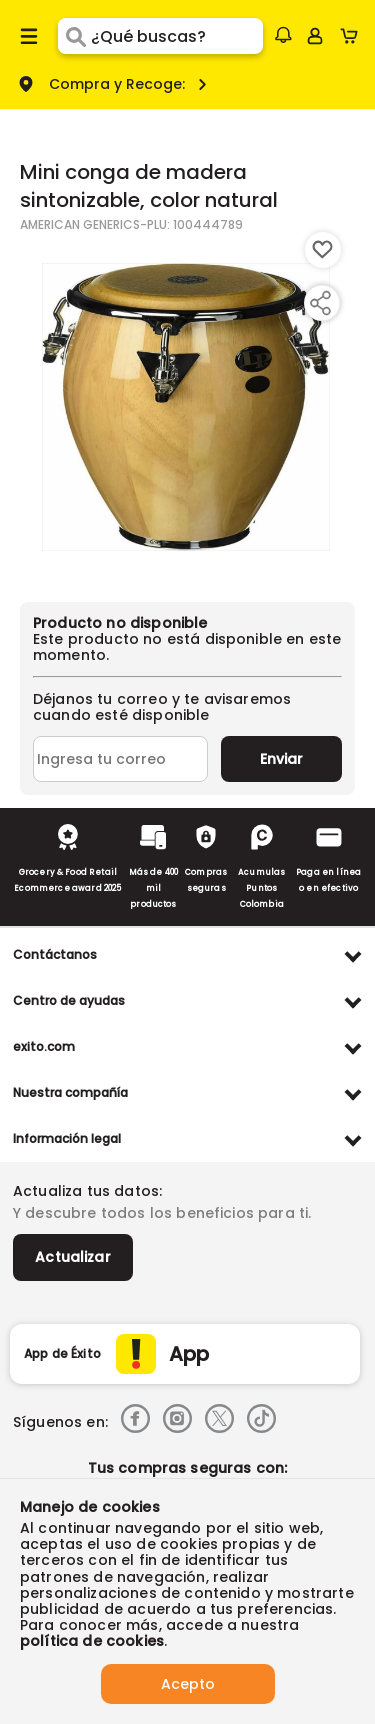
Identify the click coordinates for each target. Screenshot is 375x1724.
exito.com (44, 1046)
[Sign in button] (315, 36)
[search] (176, 36)
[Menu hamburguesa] (29, 36)
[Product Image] (186, 407)
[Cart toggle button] (353, 36)
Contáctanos (55, 954)
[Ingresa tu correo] (120, 759)
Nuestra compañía (70, 1092)
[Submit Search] (74, 36)
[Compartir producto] (320, 303)
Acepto (188, 1684)
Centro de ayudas (69, 1000)
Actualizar (73, 1257)
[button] (283, 35)
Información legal (67, 1138)
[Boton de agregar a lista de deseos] (323, 250)
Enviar (281, 759)
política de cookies (92, 1641)
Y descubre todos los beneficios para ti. (162, 1213)
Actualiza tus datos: (87, 1191)
